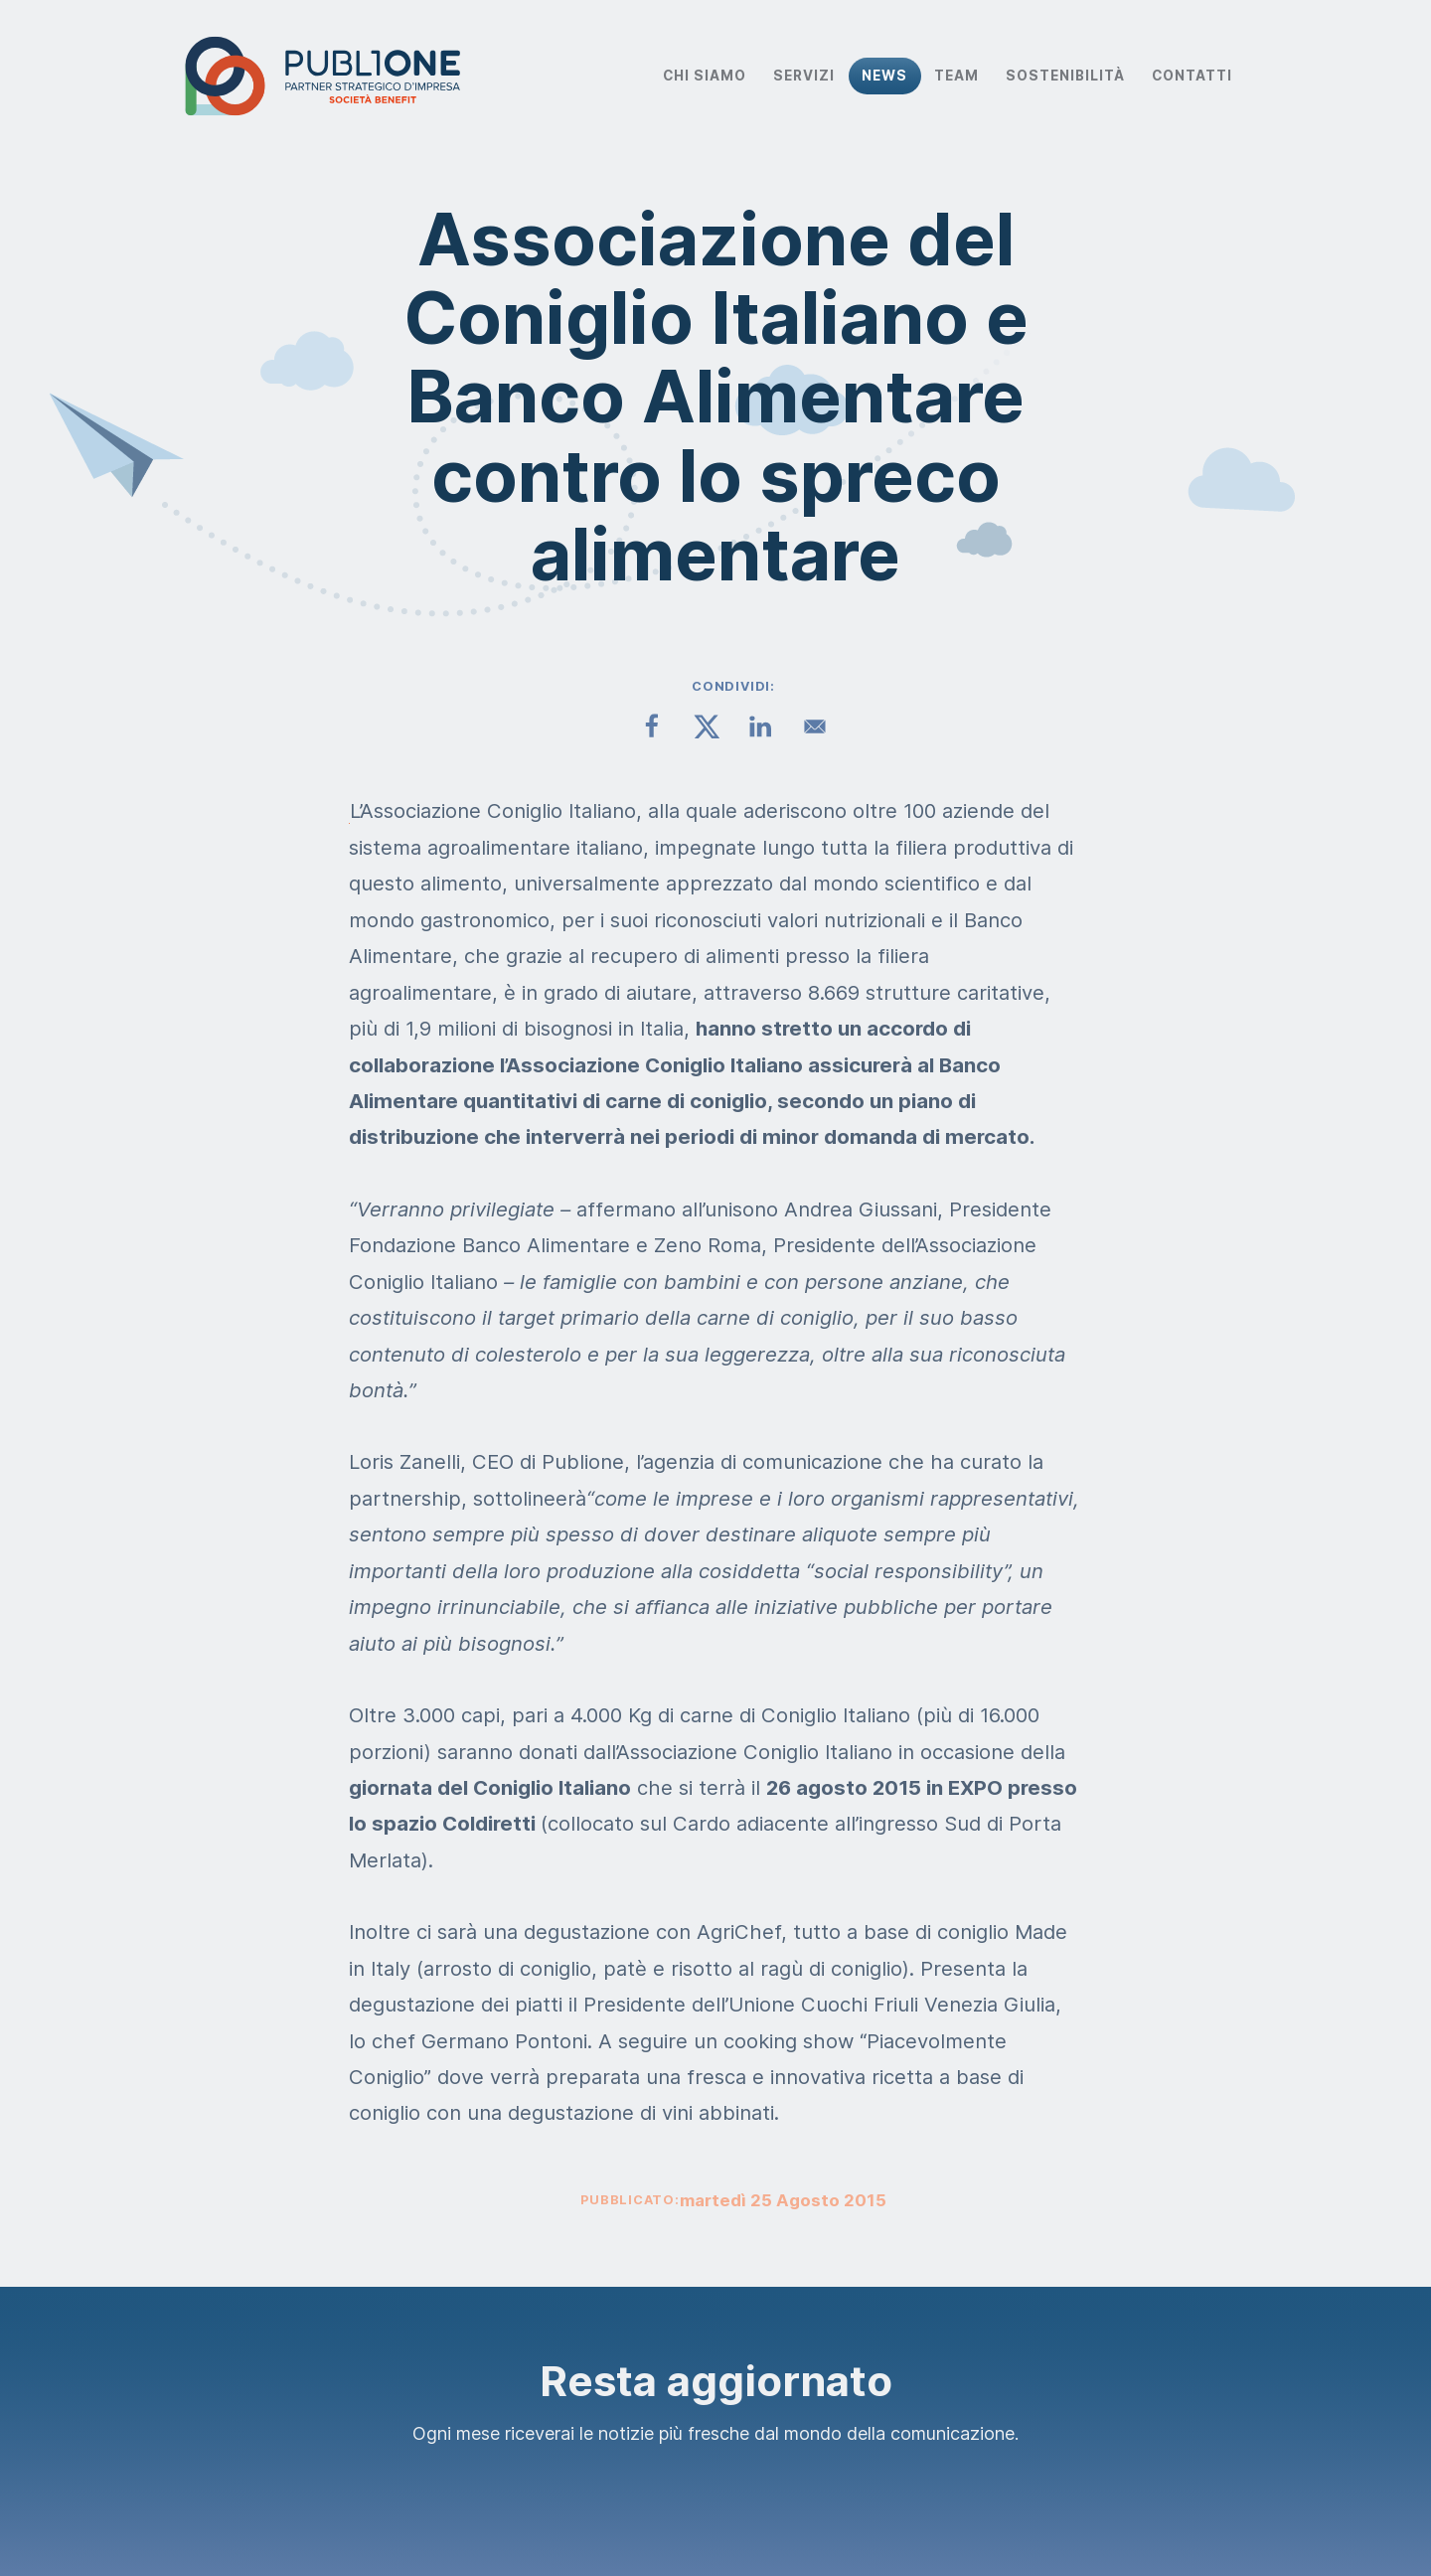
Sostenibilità (1065, 75)
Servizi (804, 75)
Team (956, 75)
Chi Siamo (704, 75)
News (884, 75)
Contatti (1192, 75)
